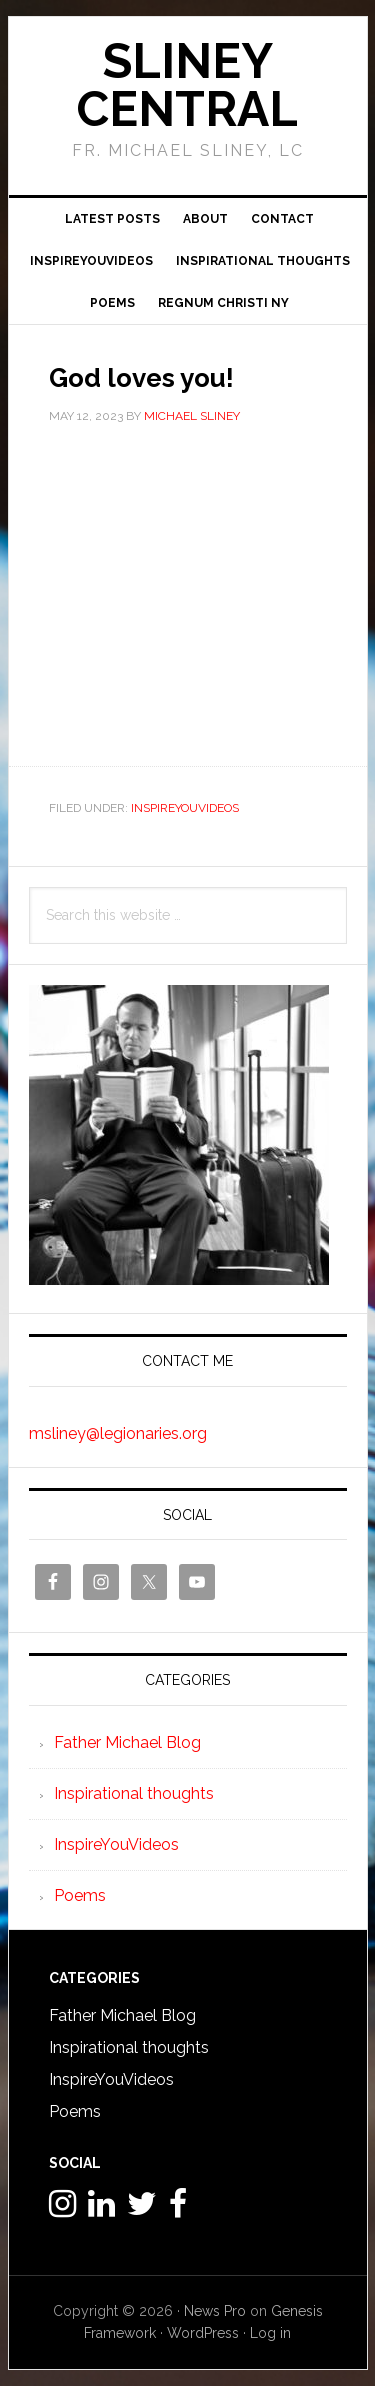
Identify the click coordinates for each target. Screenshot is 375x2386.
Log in (270, 2333)
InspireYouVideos (185, 808)
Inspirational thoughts (134, 1793)
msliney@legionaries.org (118, 1433)
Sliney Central (187, 85)
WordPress (203, 2333)
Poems (80, 1895)
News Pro (215, 2311)
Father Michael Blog (127, 1742)
